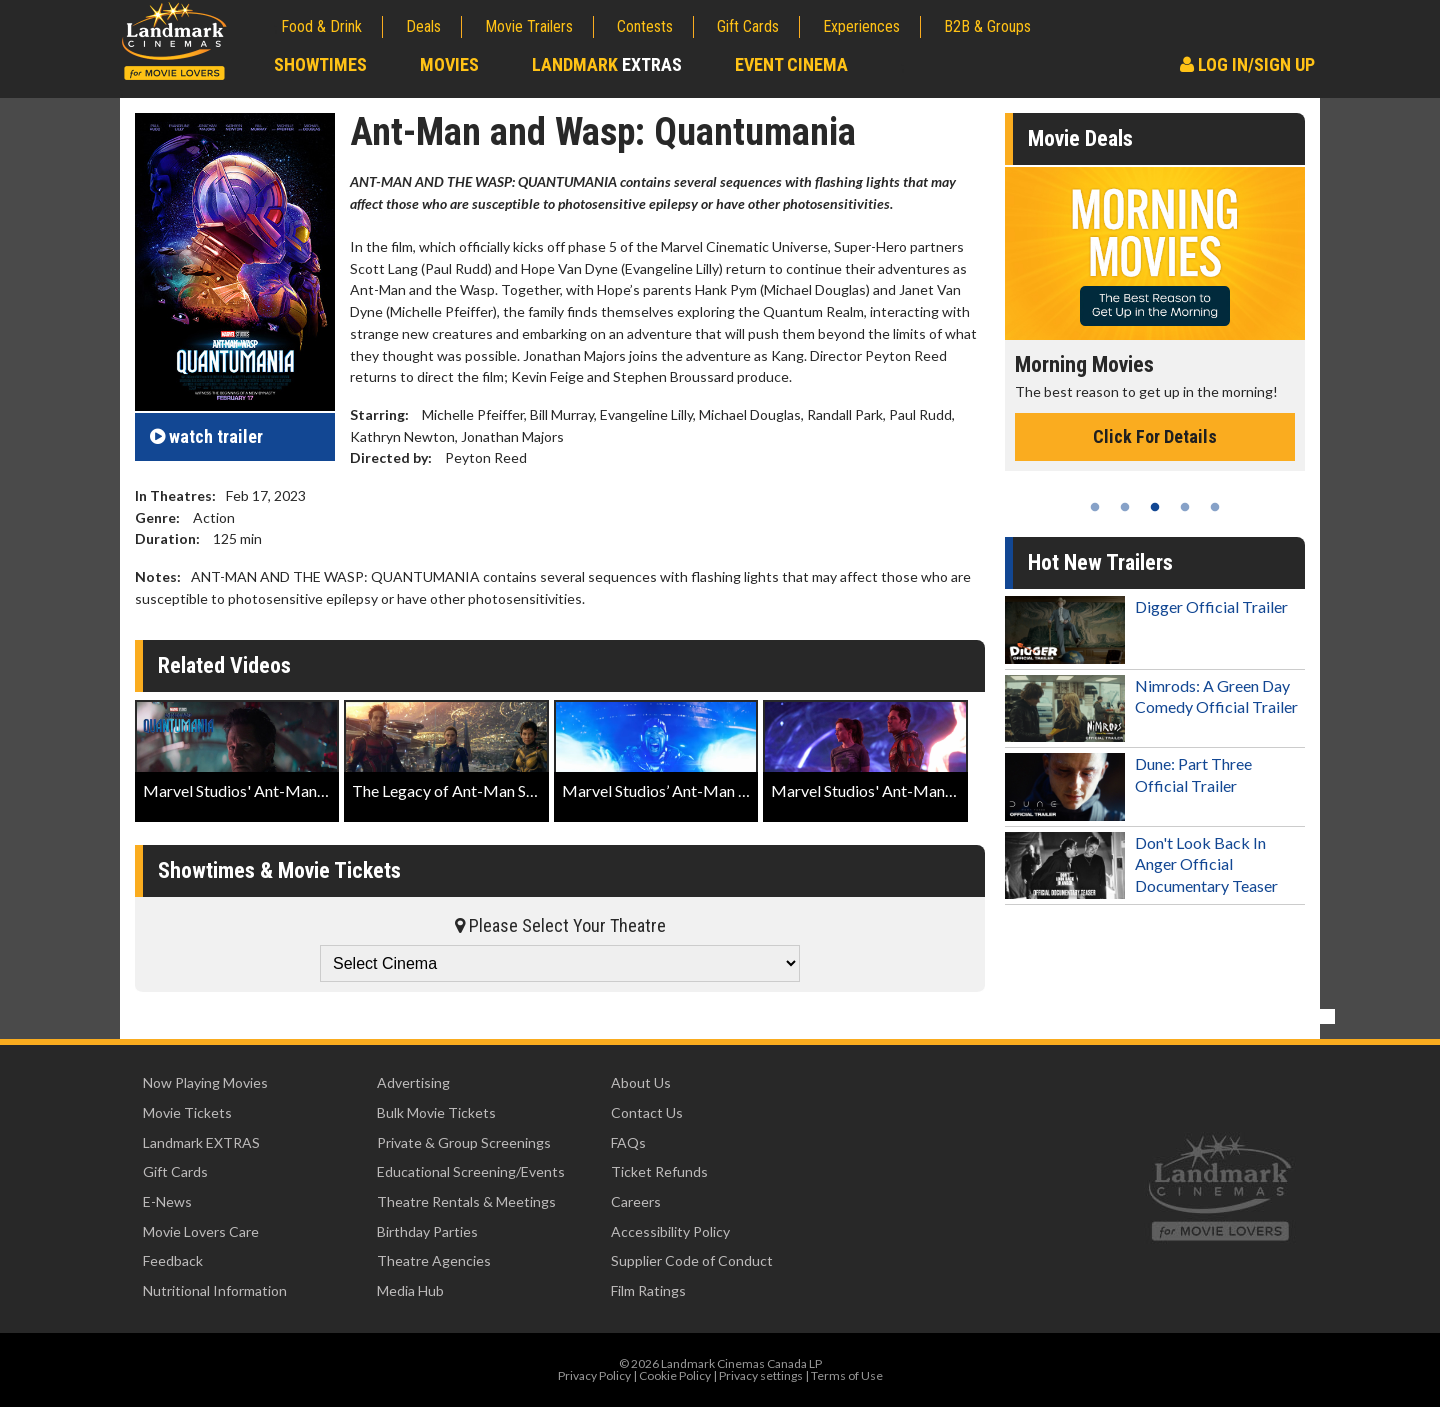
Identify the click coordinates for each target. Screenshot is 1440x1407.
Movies (449, 64)
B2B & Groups (987, 26)
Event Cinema (791, 64)
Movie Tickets (187, 1112)
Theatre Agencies (434, 1260)
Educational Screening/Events (471, 1171)
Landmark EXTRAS (201, 1142)
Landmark (607, 64)
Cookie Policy (675, 1375)
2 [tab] (1125, 507)
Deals (423, 26)
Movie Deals (1080, 138)
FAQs (628, 1142)
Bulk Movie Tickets (436, 1112)
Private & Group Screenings (464, 1142)
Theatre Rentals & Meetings (466, 1201)
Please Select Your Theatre (560, 925)
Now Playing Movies (205, 1082)
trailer (206, 436)
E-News (167, 1201)
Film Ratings (648, 1290)
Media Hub (410, 1290)
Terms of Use (847, 1375)
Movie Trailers (529, 26)
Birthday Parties (427, 1231)
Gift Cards (748, 26)
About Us (641, 1082)
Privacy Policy (594, 1375)
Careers (636, 1201)
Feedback (173, 1260)
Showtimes (320, 64)
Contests (645, 26)
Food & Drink (321, 26)
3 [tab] (1155, 507)
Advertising (413, 1082)
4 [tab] (1185, 507)
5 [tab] (1215, 507)
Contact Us (647, 1112)
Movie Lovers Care (201, 1231)
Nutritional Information (215, 1290)
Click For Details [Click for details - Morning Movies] (1155, 436)
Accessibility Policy (670, 1231)
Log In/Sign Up (1247, 64)
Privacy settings (761, 1375)
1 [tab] (1095, 507)
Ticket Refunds (659, 1171)
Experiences (861, 26)
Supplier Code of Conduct (692, 1260)
